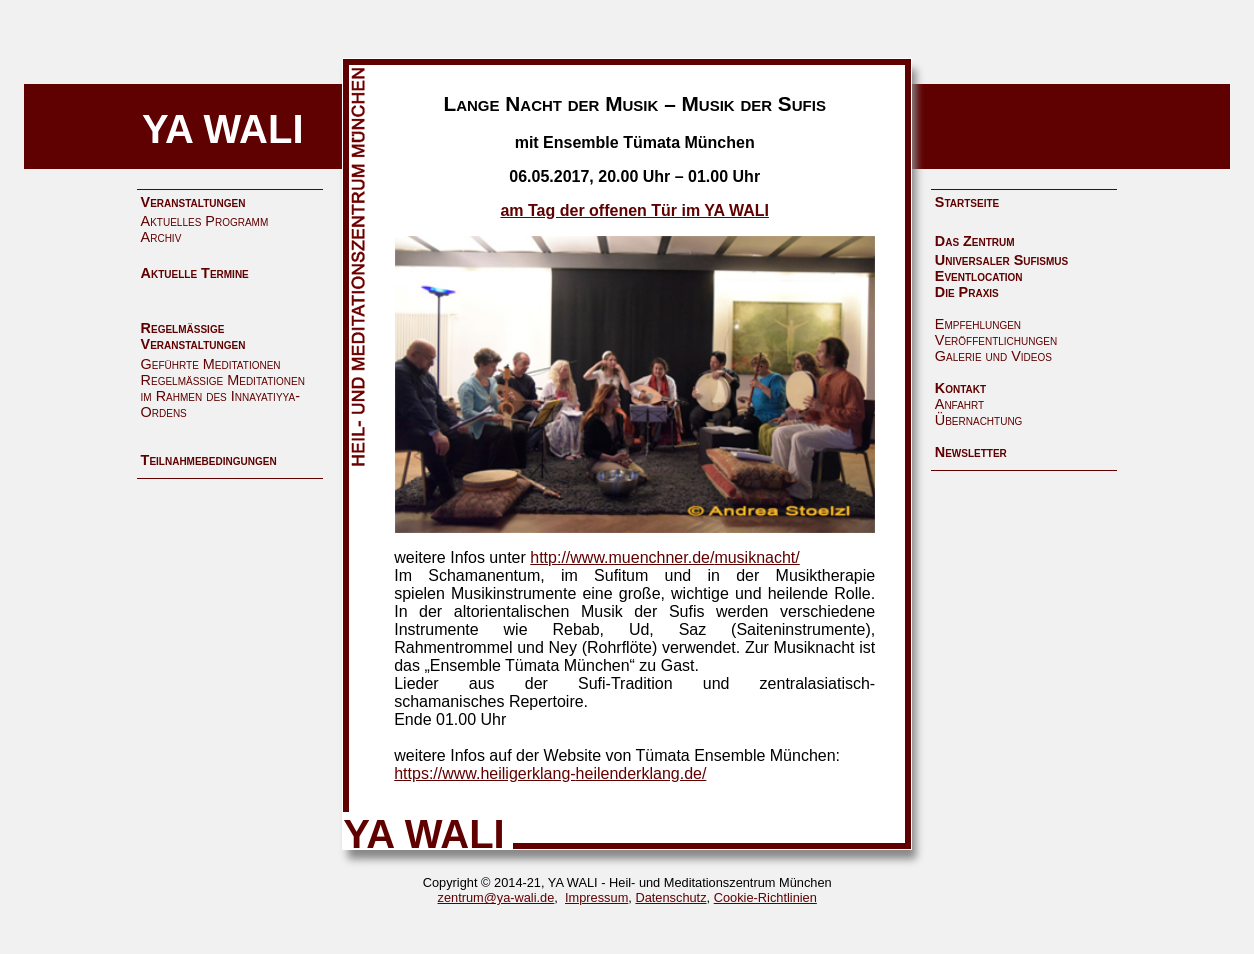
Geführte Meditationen (211, 364)
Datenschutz (670, 897)
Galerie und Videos (993, 356)
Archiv (161, 237)
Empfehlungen (978, 324)
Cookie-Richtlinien (765, 897)
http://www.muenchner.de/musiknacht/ (664, 557)
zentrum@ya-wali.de (496, 897)
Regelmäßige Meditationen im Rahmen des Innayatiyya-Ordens (223, 396)
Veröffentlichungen (996, 340)
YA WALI (223, 129)
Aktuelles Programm (205, 221)
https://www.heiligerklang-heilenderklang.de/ (550, 773)
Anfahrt (959, 404)
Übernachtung (979, 420)
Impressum (596, 897)
